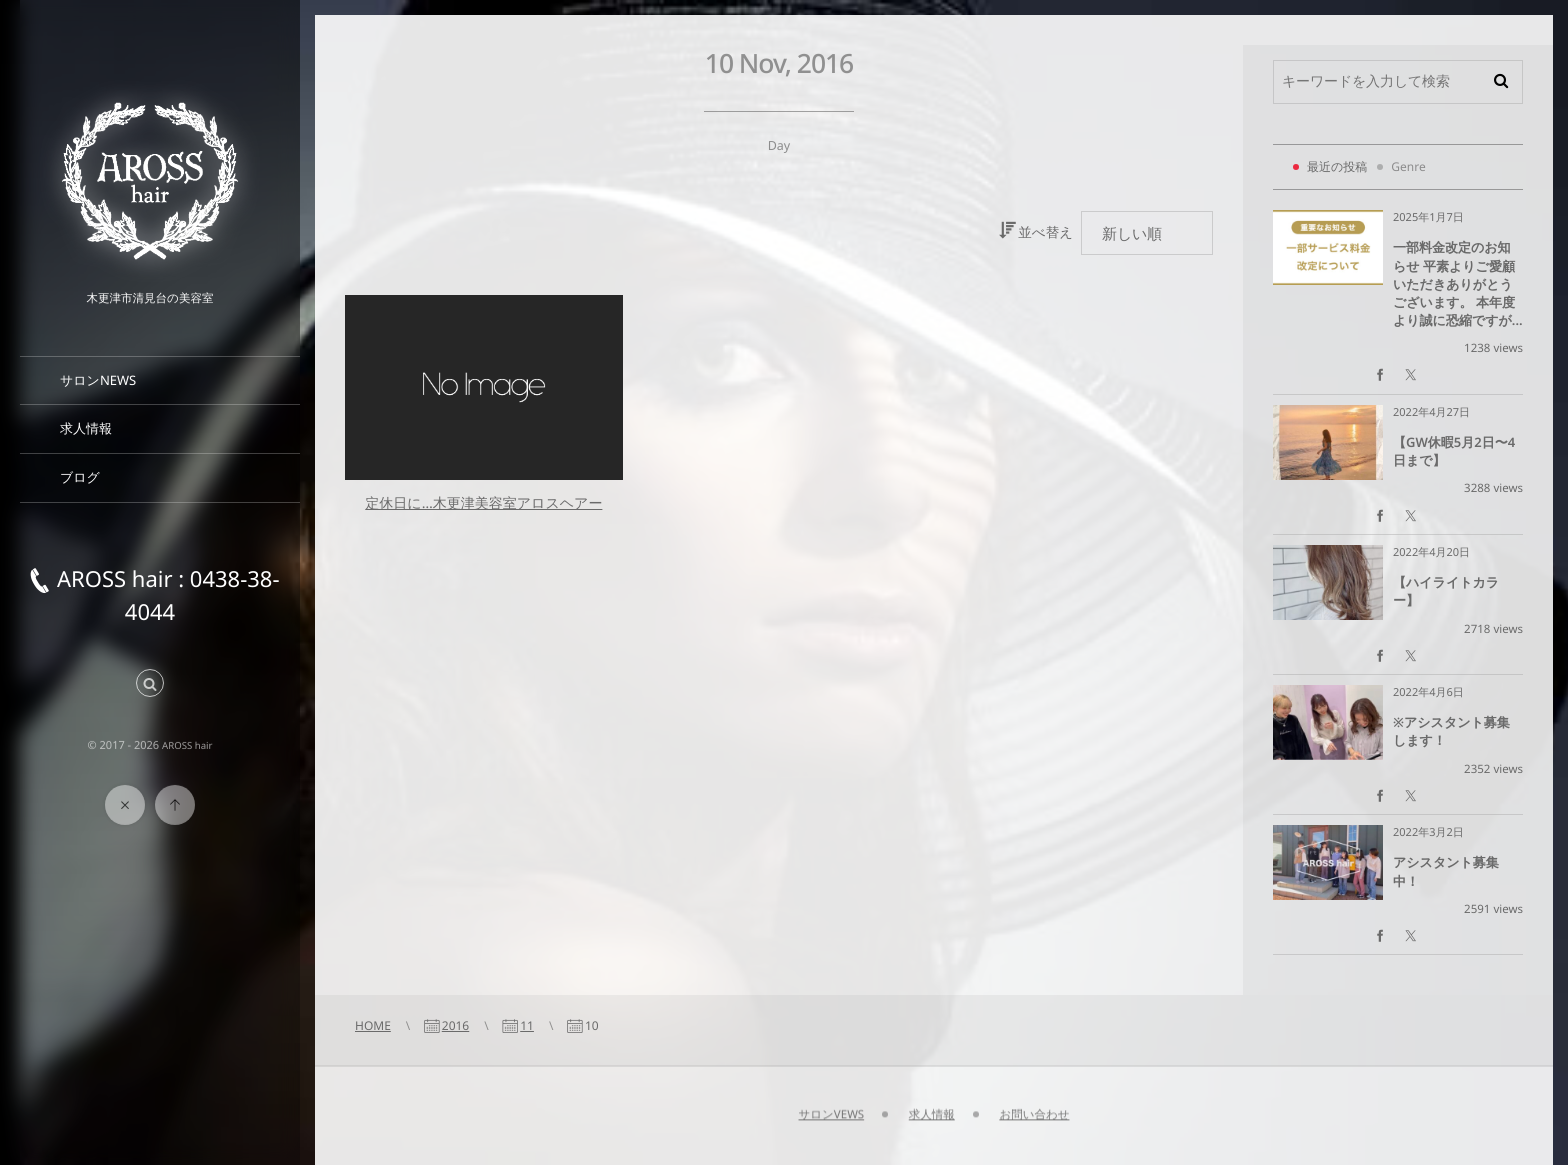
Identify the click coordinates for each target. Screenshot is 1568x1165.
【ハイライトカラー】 (1446, 591)
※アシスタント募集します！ (1451, 731)
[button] (150, 684)
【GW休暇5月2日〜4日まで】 (1454, 451)
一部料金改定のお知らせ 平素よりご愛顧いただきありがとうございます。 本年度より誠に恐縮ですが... (1458, 283)
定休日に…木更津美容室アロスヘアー (483, 503)
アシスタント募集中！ (1446, 871)
